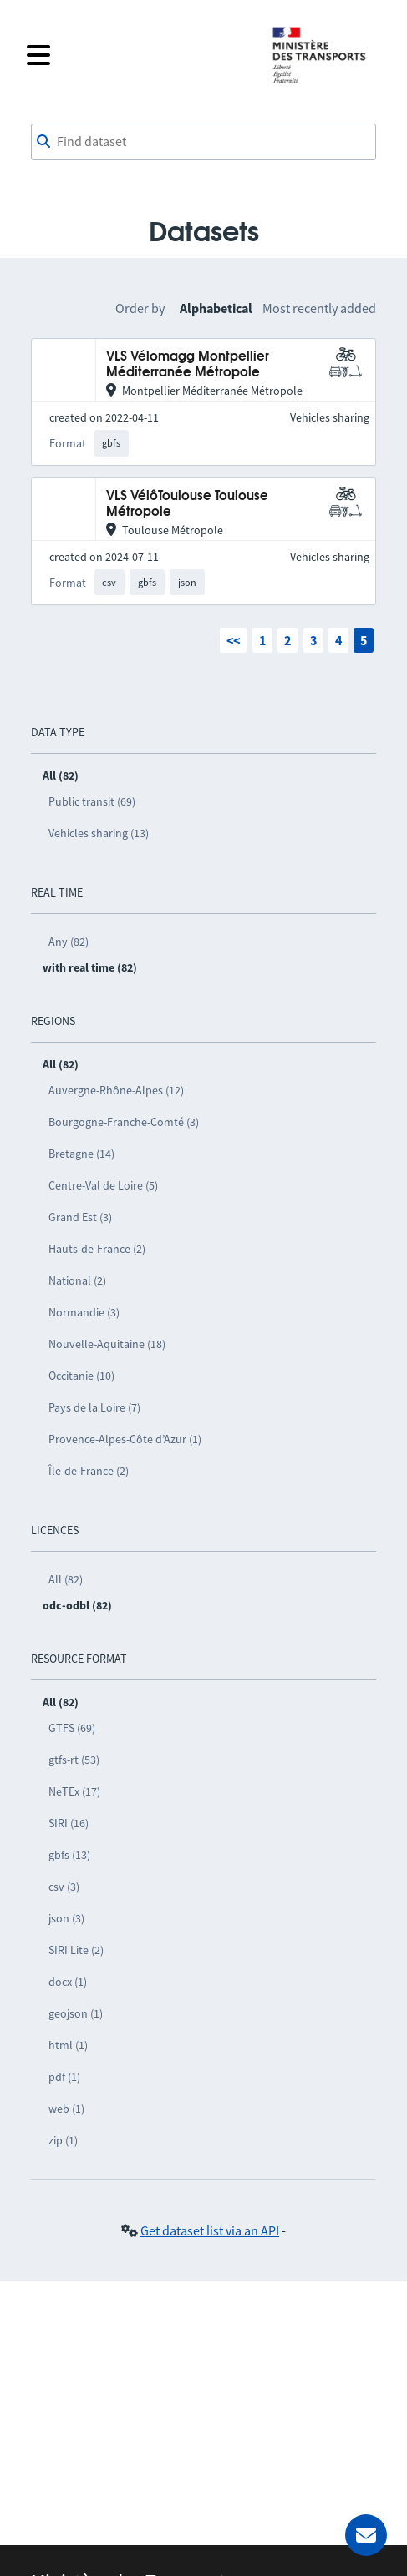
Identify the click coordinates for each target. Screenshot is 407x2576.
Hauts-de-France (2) (96, 1248)
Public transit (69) (91, 801)
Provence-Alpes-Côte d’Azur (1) (124, 1439)
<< (233, 640)
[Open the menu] (138, 55)
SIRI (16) (68, 1823)
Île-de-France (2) (88, 1470)
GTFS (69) (71, 1727)
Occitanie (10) (81, 1375)
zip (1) (63, 2140)
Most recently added (319, 308)
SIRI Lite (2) (76, 1949)
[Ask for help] (366, 2535)
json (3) (66, 1918)
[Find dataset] (204, 142)
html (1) (68, 2045)
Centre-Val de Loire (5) (103, 1185)
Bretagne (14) (81, 1153)
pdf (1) (64, 2076)
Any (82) (68, 941)
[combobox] (204, 142)
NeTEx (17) (74, 1791)
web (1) (66, 2108)
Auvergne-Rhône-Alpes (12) (116, 1090)
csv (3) (63, 1886)
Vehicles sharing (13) (98, 833)
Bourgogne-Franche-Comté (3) (123, 1121)
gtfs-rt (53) (73, 1759)
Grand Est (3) (80, 1217)
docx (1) (67, 1981)
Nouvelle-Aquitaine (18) (106, 1343)
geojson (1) (75, 2013)
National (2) (77, 1280)
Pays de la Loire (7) (94, 1407)
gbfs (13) (69, 1854)
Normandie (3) (84, 1312)
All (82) (65, 1579)
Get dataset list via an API (209, 2230)
